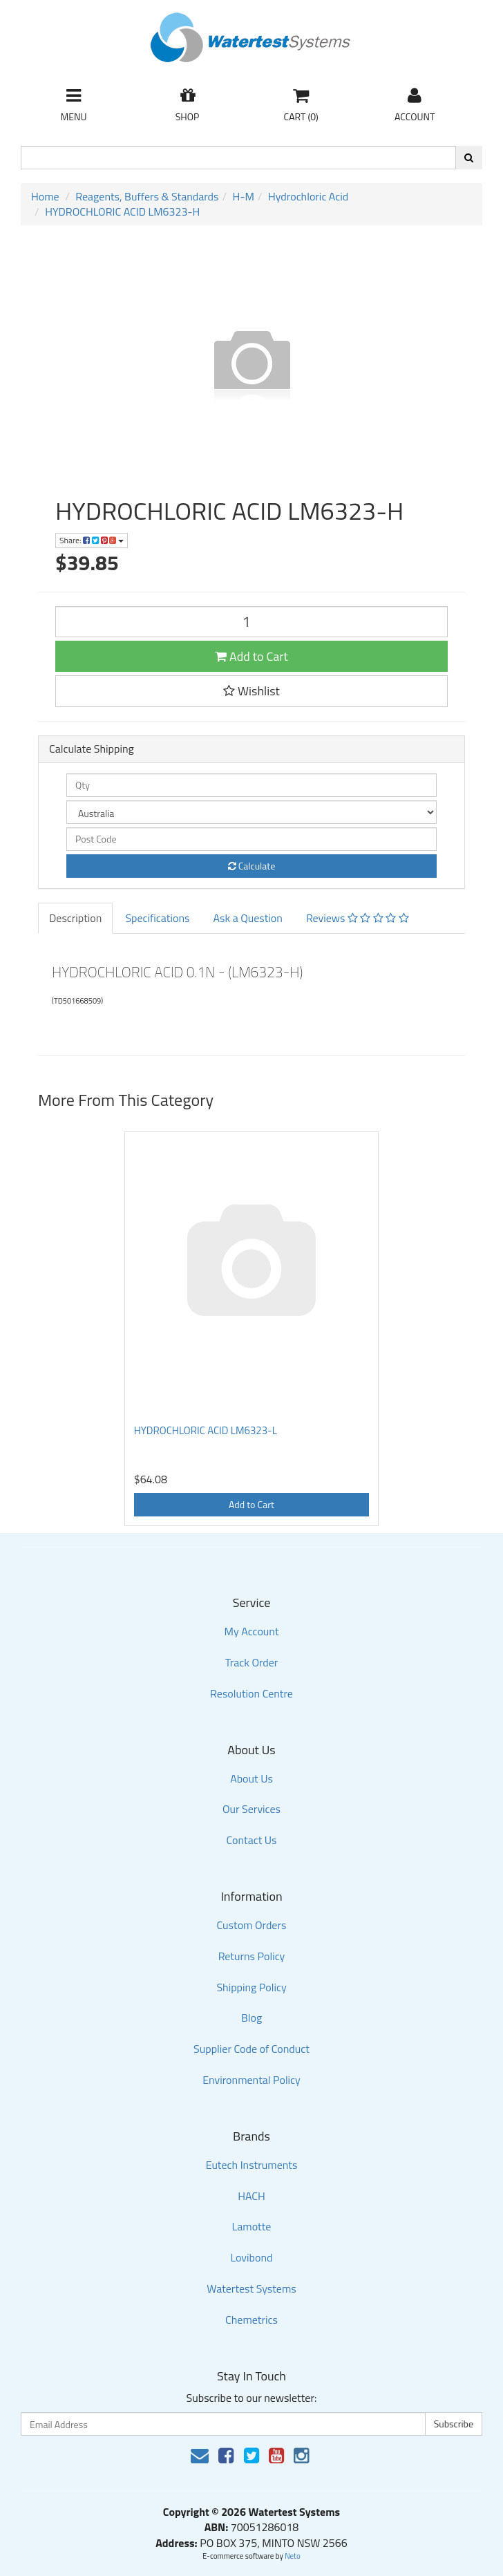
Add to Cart (251, 656)
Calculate (252, 865)
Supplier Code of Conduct (251, 2048)
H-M (243, 196)
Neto (293, 2555)
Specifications (157, 918)
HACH (251, 2196)
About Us (251, 1778)
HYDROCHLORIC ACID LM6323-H (122, 211)
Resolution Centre (251, 1693)
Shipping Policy (251, 1987)
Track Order (251, 1662)
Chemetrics (251, 2319)
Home (45, 196)
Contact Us (252, 1840)
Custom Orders (252, 1925)
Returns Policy (251, 1956)
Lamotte (252, 2226)
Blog (251, 2017)
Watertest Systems (251, 2288)
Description (75, 918)
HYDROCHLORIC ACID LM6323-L (205, 1430)
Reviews (357, 918)
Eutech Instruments (252, 2164)
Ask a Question (247, 918)
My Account (252, 1631)
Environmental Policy (251, 2079)
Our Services (251, 1809)
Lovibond (251, 2257)
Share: (91, 540)
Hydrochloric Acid (308, 196)
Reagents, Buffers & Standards (146, 196)
